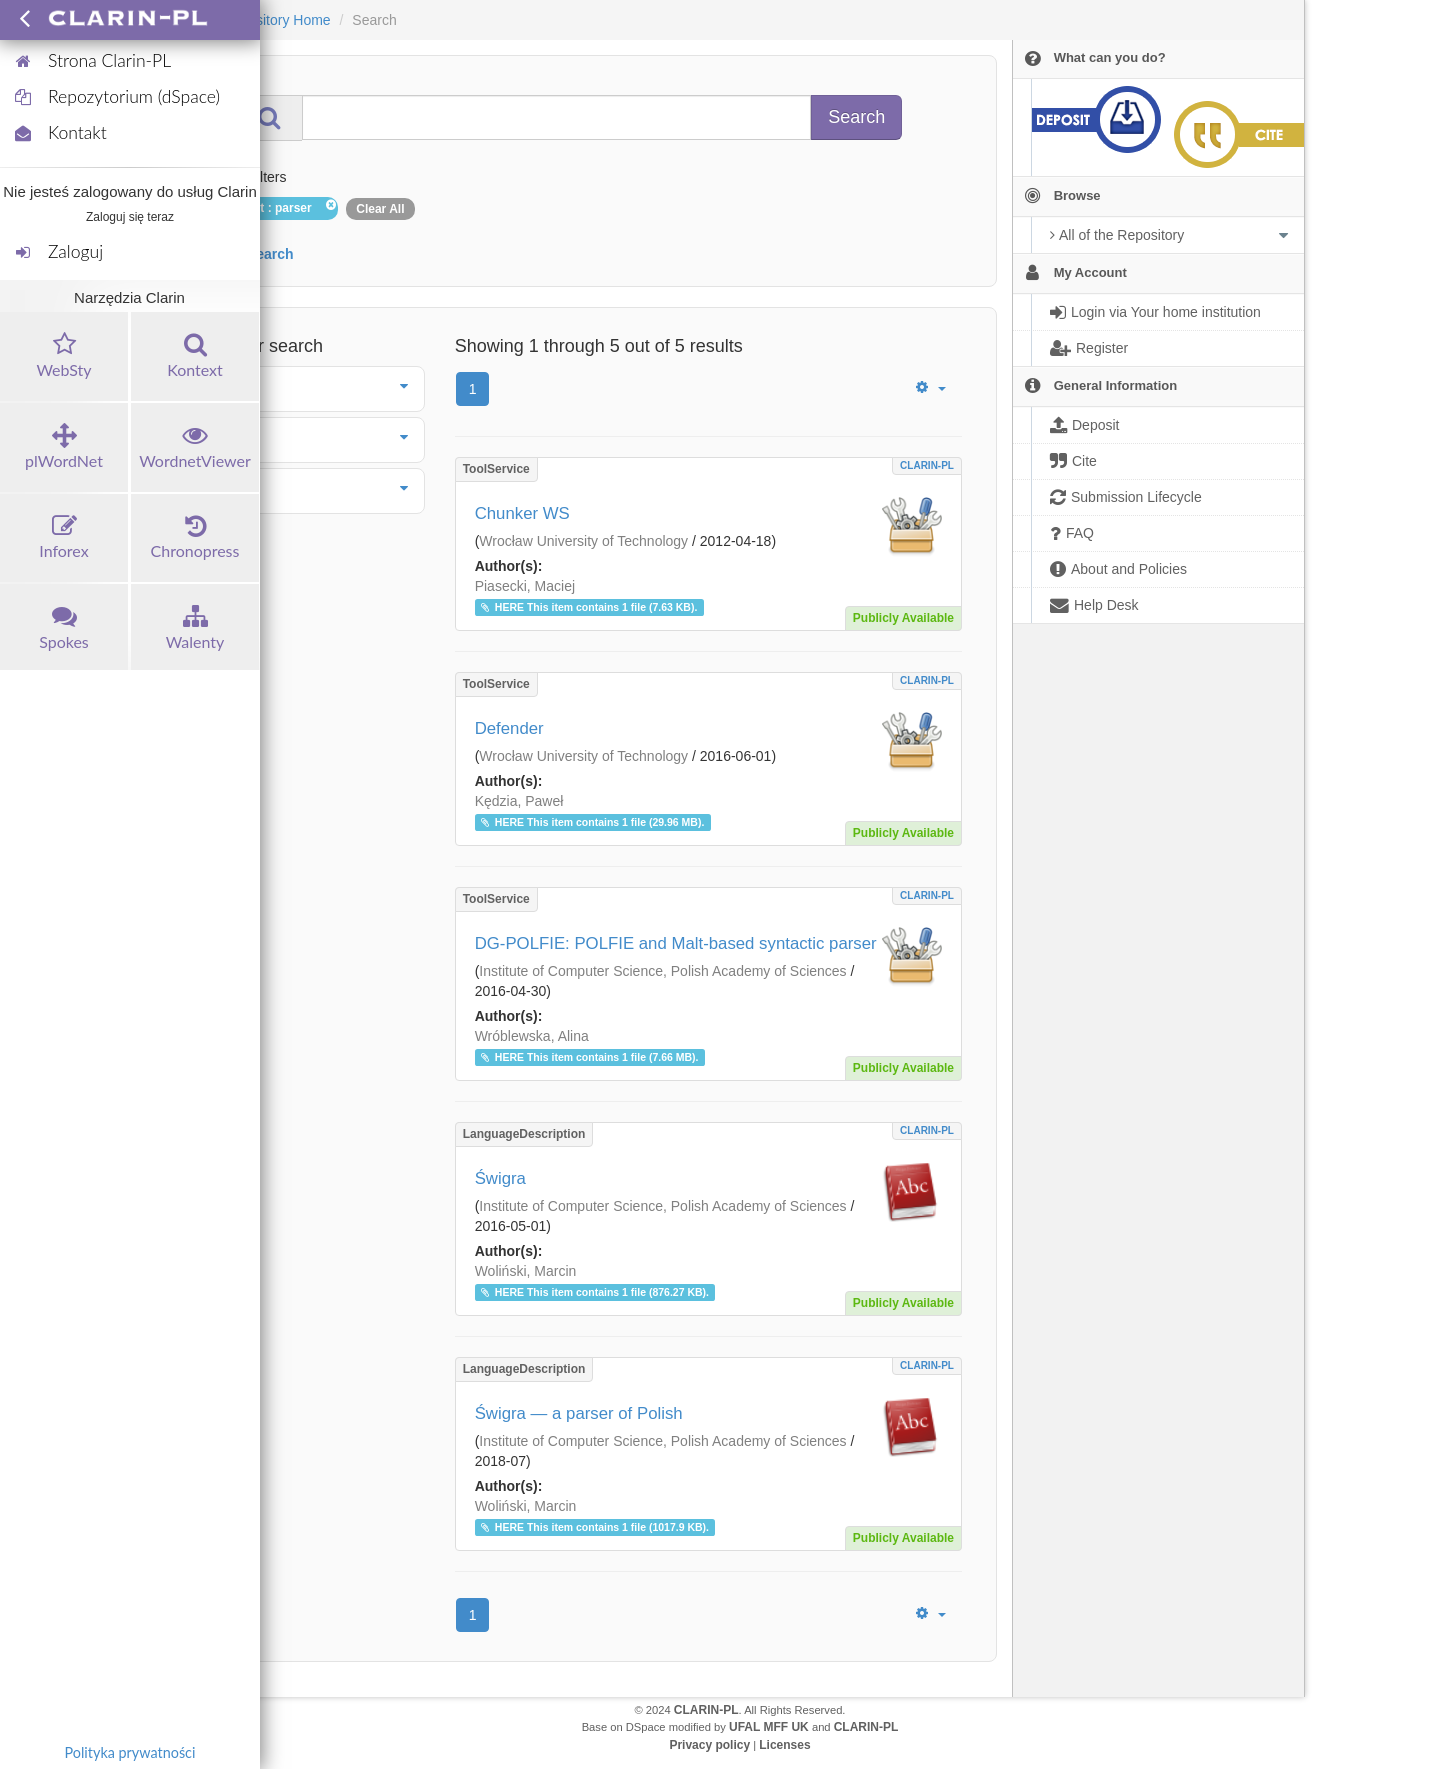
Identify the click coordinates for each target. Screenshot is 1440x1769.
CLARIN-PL (927, 465)
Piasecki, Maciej (525, 586)
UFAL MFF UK (769, 1727)
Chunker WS (522, 513)
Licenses (784, 1745)
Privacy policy (709, 1745)
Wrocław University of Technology (583, 541)
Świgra (500, 1178)
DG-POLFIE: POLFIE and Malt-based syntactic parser (676, 943)
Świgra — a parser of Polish (579, 1413)
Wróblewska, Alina (532, 1036)
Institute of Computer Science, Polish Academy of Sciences (662, 971)
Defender (509, 728)
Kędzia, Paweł (519, 801)
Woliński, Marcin (526, 1271)
